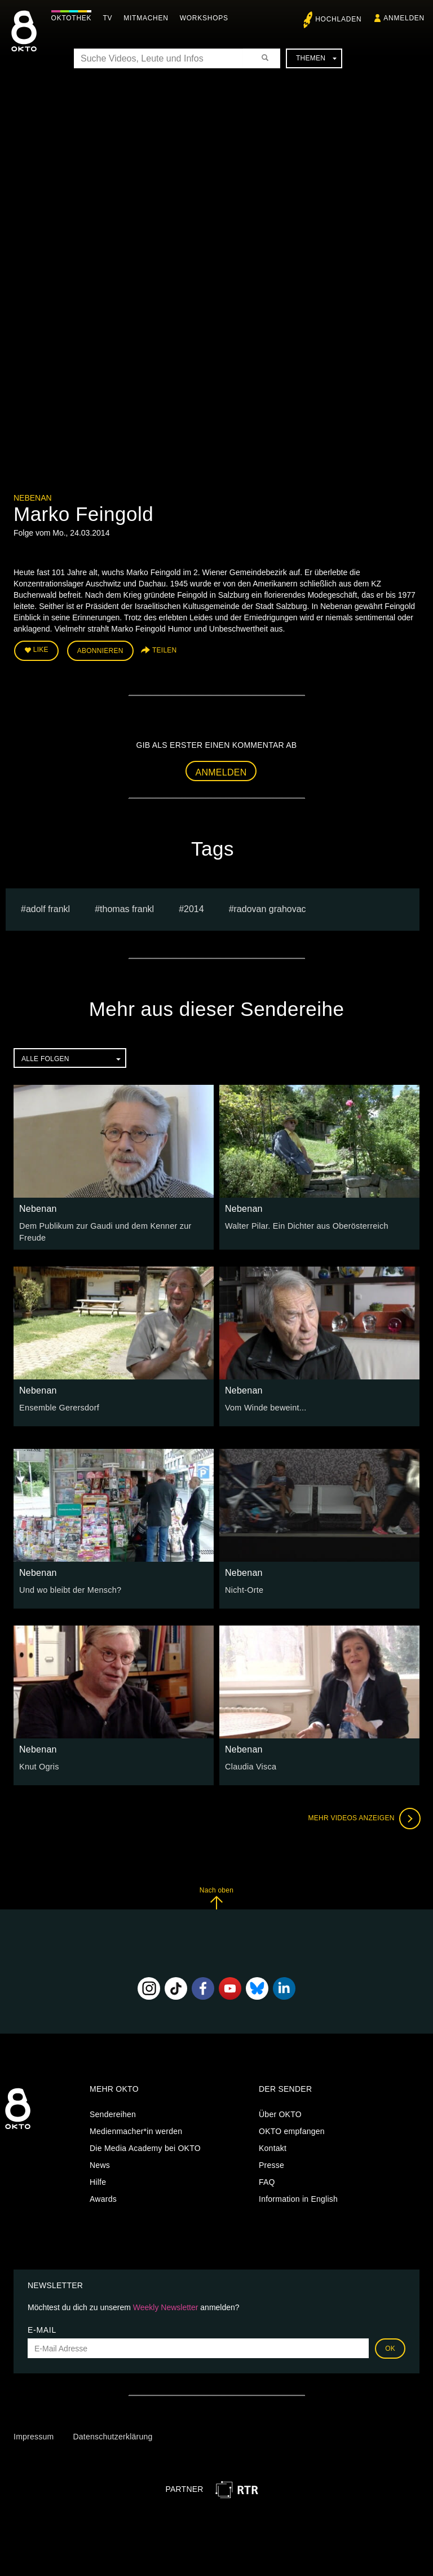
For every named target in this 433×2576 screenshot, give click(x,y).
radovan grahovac (270, 908)
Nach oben (216, 1896)
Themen (316, 58)
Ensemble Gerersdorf (58, 1405)
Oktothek (74, 18)
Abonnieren (100, 650)
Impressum (34, 2434)
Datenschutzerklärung (112, 2434)
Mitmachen (148, 18)
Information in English (298, 2197)
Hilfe (98, 2180)
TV (110, 18)
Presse (271, 2163)
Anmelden (221, 771)
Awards (103, 2197)
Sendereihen (113, 2112)
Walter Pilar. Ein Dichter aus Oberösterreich (304, 1224)
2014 (194, 908)
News (100, 2163)
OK (390, 2347)
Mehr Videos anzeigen (363, 1817)
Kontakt (272, 2146)
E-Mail (42, 2328)
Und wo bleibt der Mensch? (68, 1588)
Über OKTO (280, 2112)
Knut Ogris (38, 1764)
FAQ (267, 2180)
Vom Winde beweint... (264, 1405)
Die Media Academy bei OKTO (145, 2146)
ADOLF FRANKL (48, 908)
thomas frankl (127, 908)
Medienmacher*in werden (136, 2129)
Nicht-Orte (243, 1588)
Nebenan (33, 497)
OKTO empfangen (292, 2129)
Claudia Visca (250, 1764)
